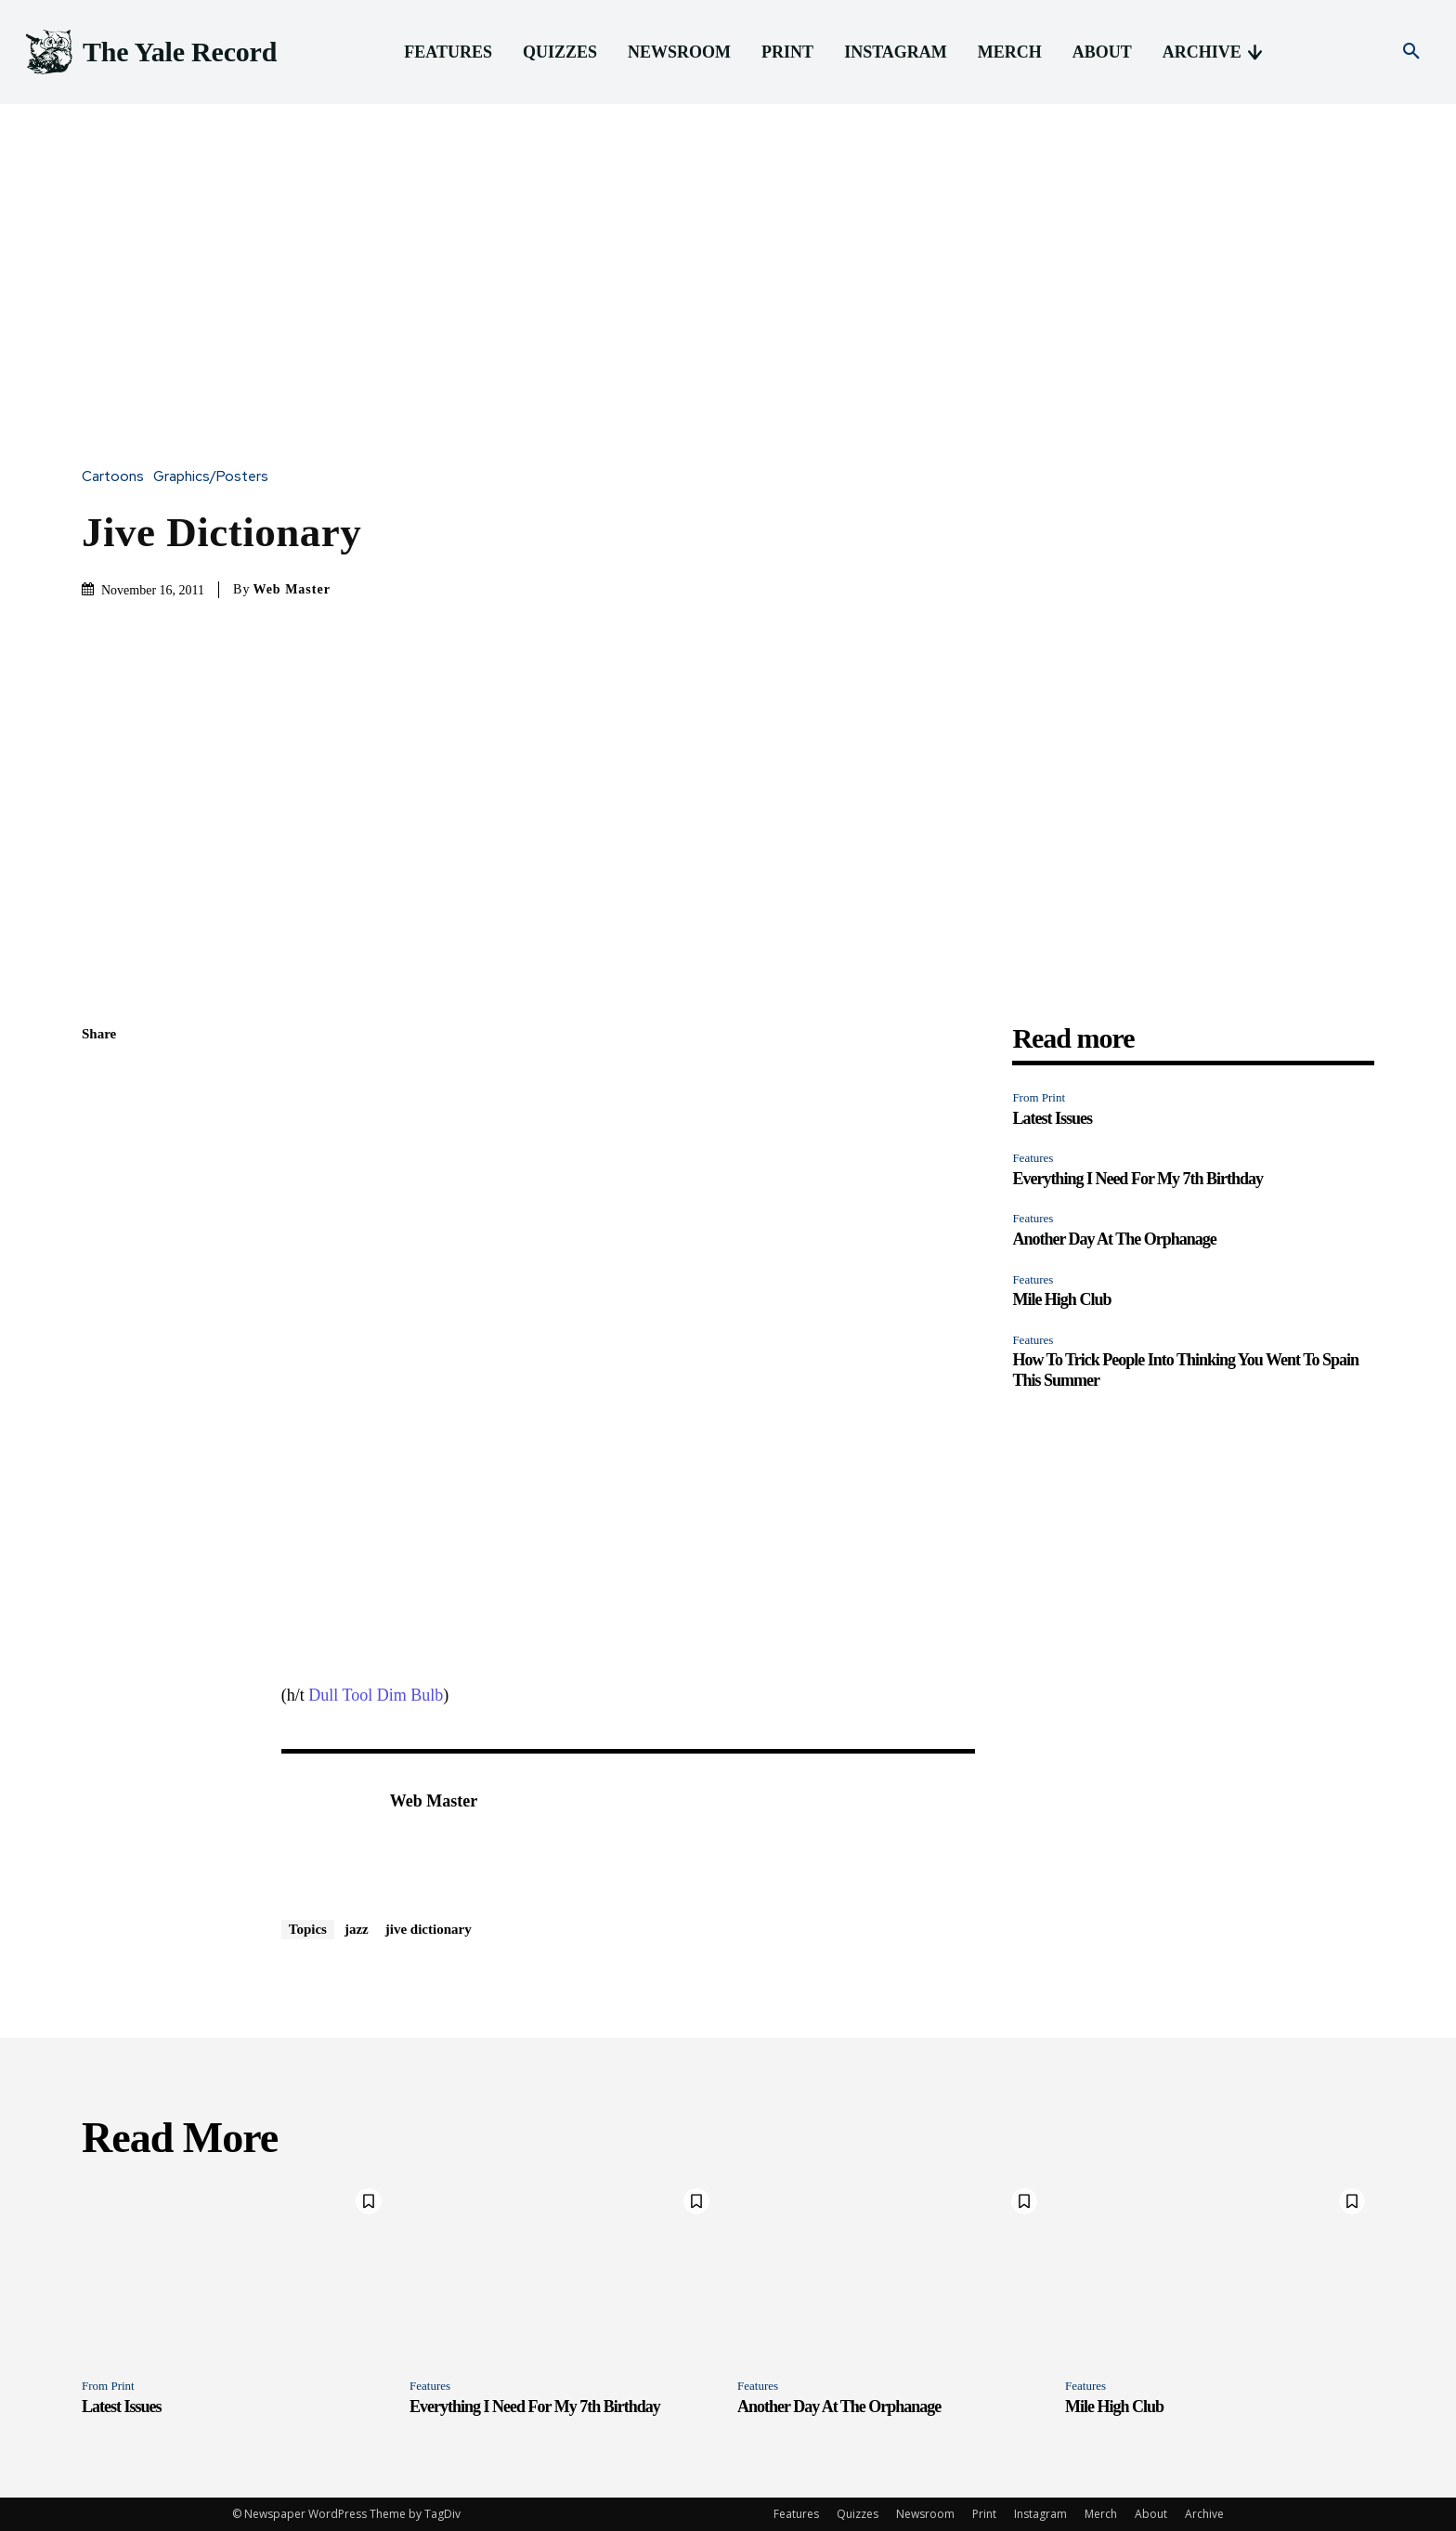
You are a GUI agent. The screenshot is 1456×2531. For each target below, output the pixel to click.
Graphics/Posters (215, 477)
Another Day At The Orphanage (1114, 1239)
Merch (1101, 2514)
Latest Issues (1052, 1118)
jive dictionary (428, 1929)
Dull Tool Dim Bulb (375, 1695)
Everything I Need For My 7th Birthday (1137, 1178)
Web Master (291, 589)
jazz (356, 1929)
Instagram (1040, 2514)
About (1151, 2514)
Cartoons (117, 477)
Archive (1204, 2514)
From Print (1038, 1097)
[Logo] (149, 52)
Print (984, 2514)
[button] (1411, 52)
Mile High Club (1061, 1299)
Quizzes (857, 2514)
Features (1032, 1158)
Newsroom (925, 2514)
